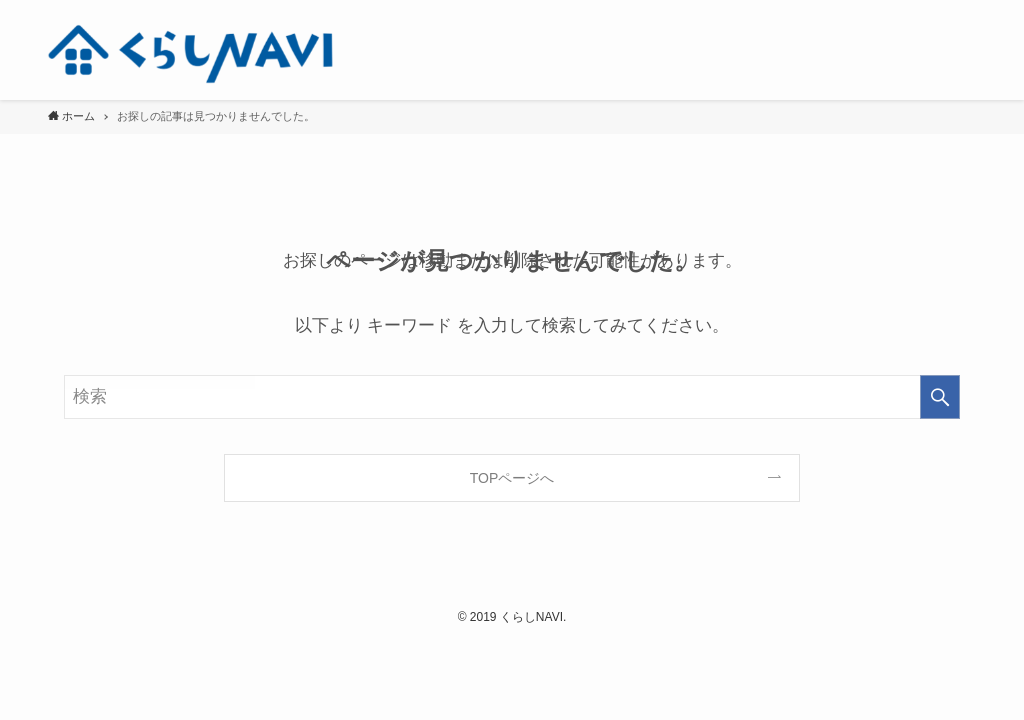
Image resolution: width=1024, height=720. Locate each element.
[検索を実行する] (940, 397)
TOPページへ (512, 478)
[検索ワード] (512, 397)
